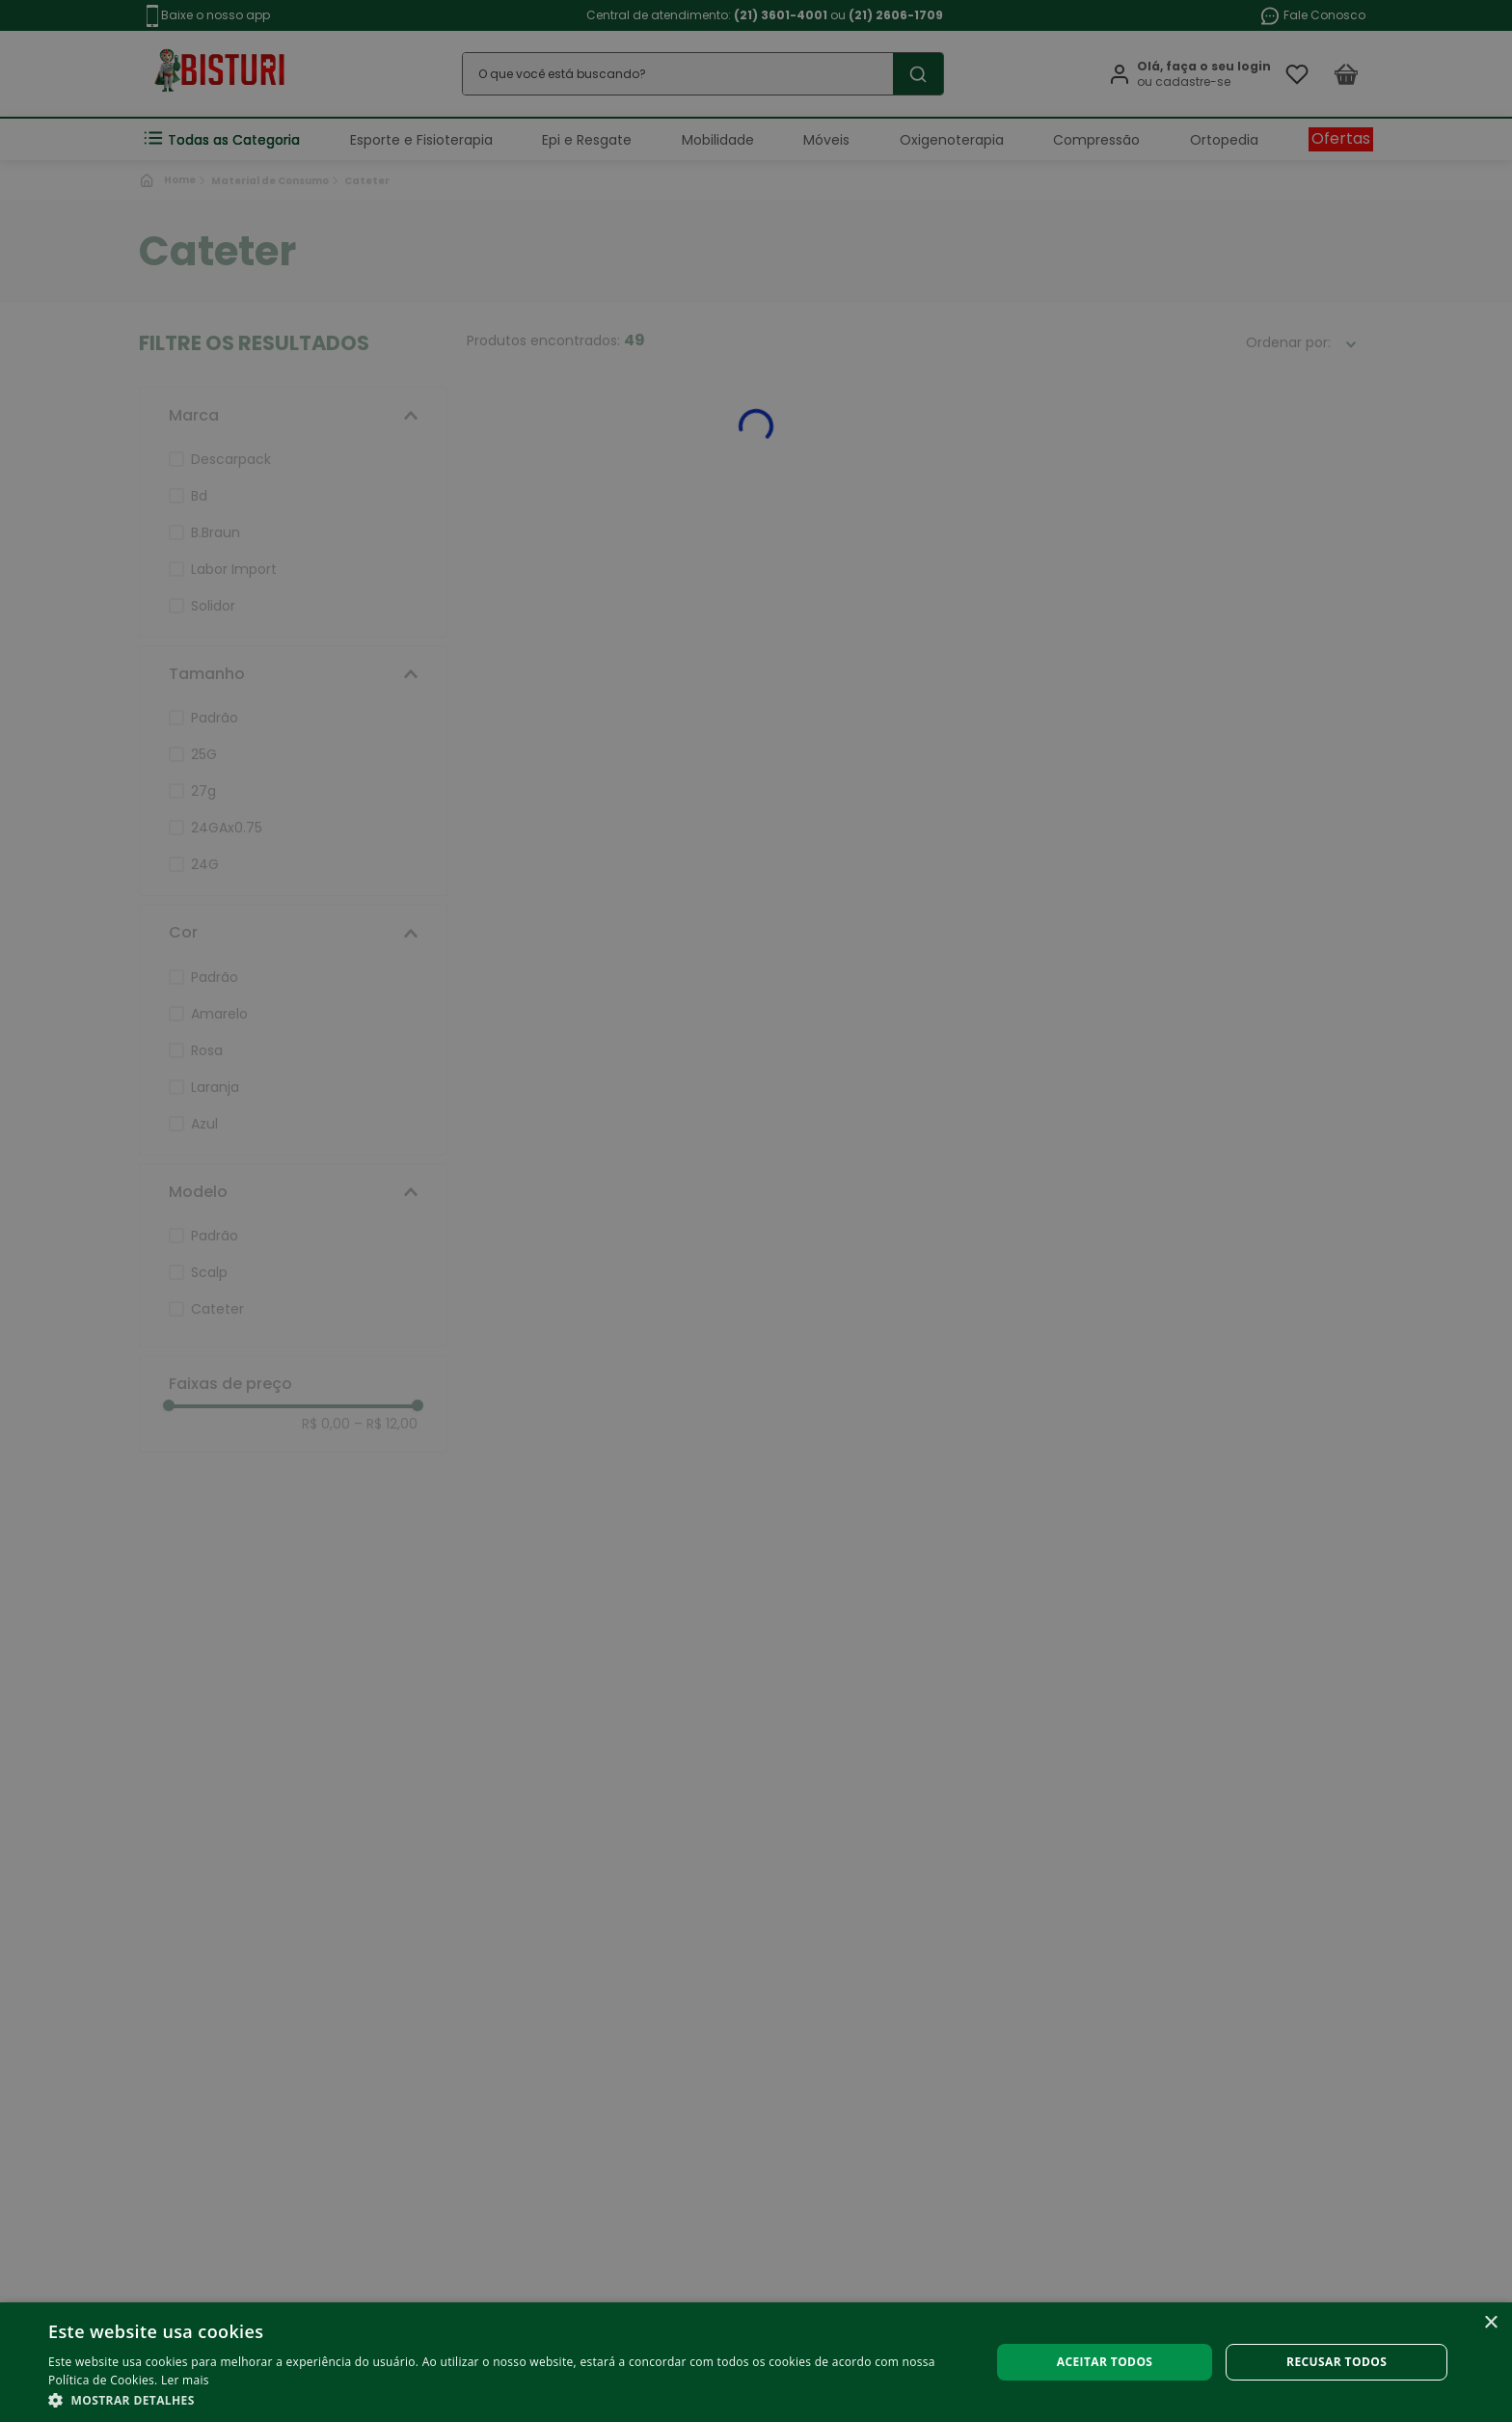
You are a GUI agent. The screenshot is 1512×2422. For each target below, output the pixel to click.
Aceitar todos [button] (1105, 2362)
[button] (505, 2399)
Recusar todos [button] (1336, 2362)
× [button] (1490, 2323)
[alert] (756, 1211)
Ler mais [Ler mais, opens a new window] (185, 2380)
